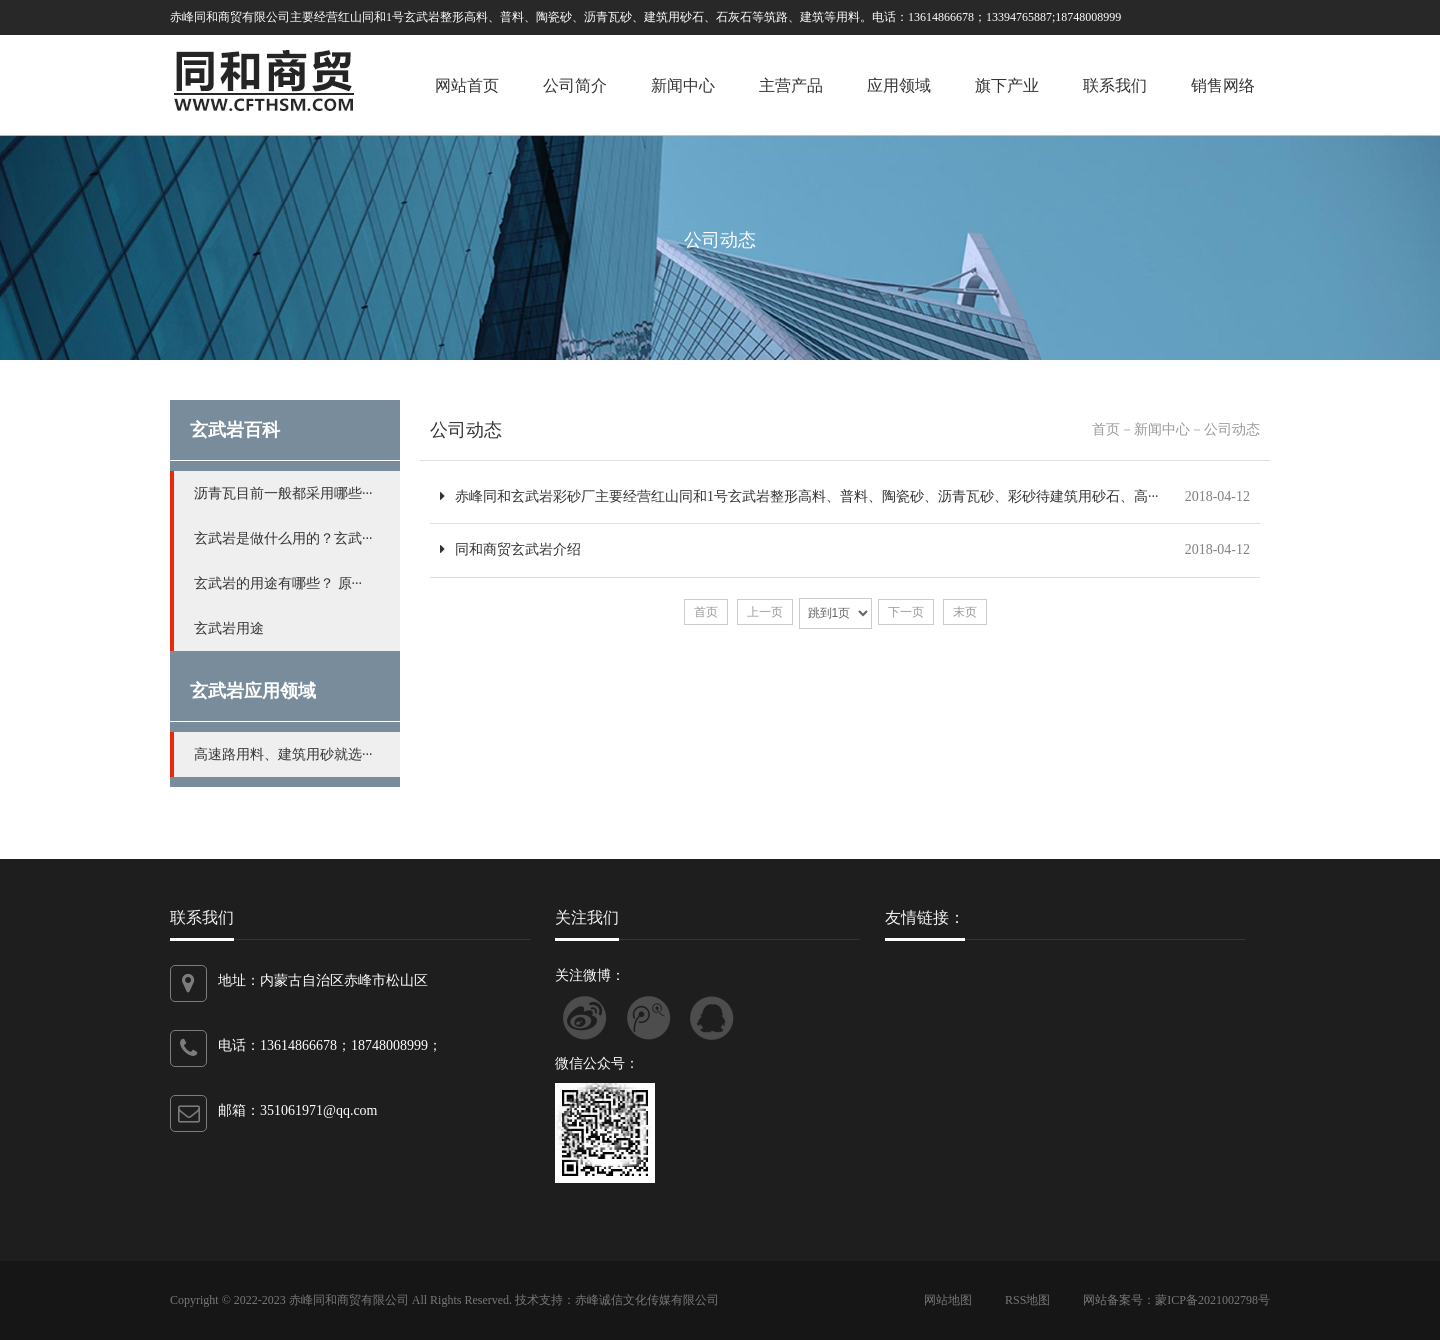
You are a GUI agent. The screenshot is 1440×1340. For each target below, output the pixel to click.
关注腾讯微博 (649, 1018)
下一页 (906, 612)
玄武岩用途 (229, 628)
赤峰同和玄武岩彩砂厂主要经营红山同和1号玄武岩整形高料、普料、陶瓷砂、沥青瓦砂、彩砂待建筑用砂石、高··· (799, 496)
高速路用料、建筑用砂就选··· (283, 754)
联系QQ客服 (712, 1018)
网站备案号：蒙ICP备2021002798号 (1176, 1300)
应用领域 (899, 85)
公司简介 (575, 85)
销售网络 (1223, 85)
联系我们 (1115, 85)
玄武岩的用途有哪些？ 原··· (278, 583)
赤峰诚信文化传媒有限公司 (647, 1300)
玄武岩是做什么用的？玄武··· (283, 538)
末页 (965, 612)
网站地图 (948, 1300)
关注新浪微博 (585, 1018)
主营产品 (791, 85)
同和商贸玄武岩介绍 (510, 549)
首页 (1106, 429)
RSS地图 (1027, 1300)
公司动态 (466, 430)
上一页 (765, 612)
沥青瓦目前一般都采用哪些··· (283, 493)
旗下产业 (1007, 85)
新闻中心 (683, 85)
